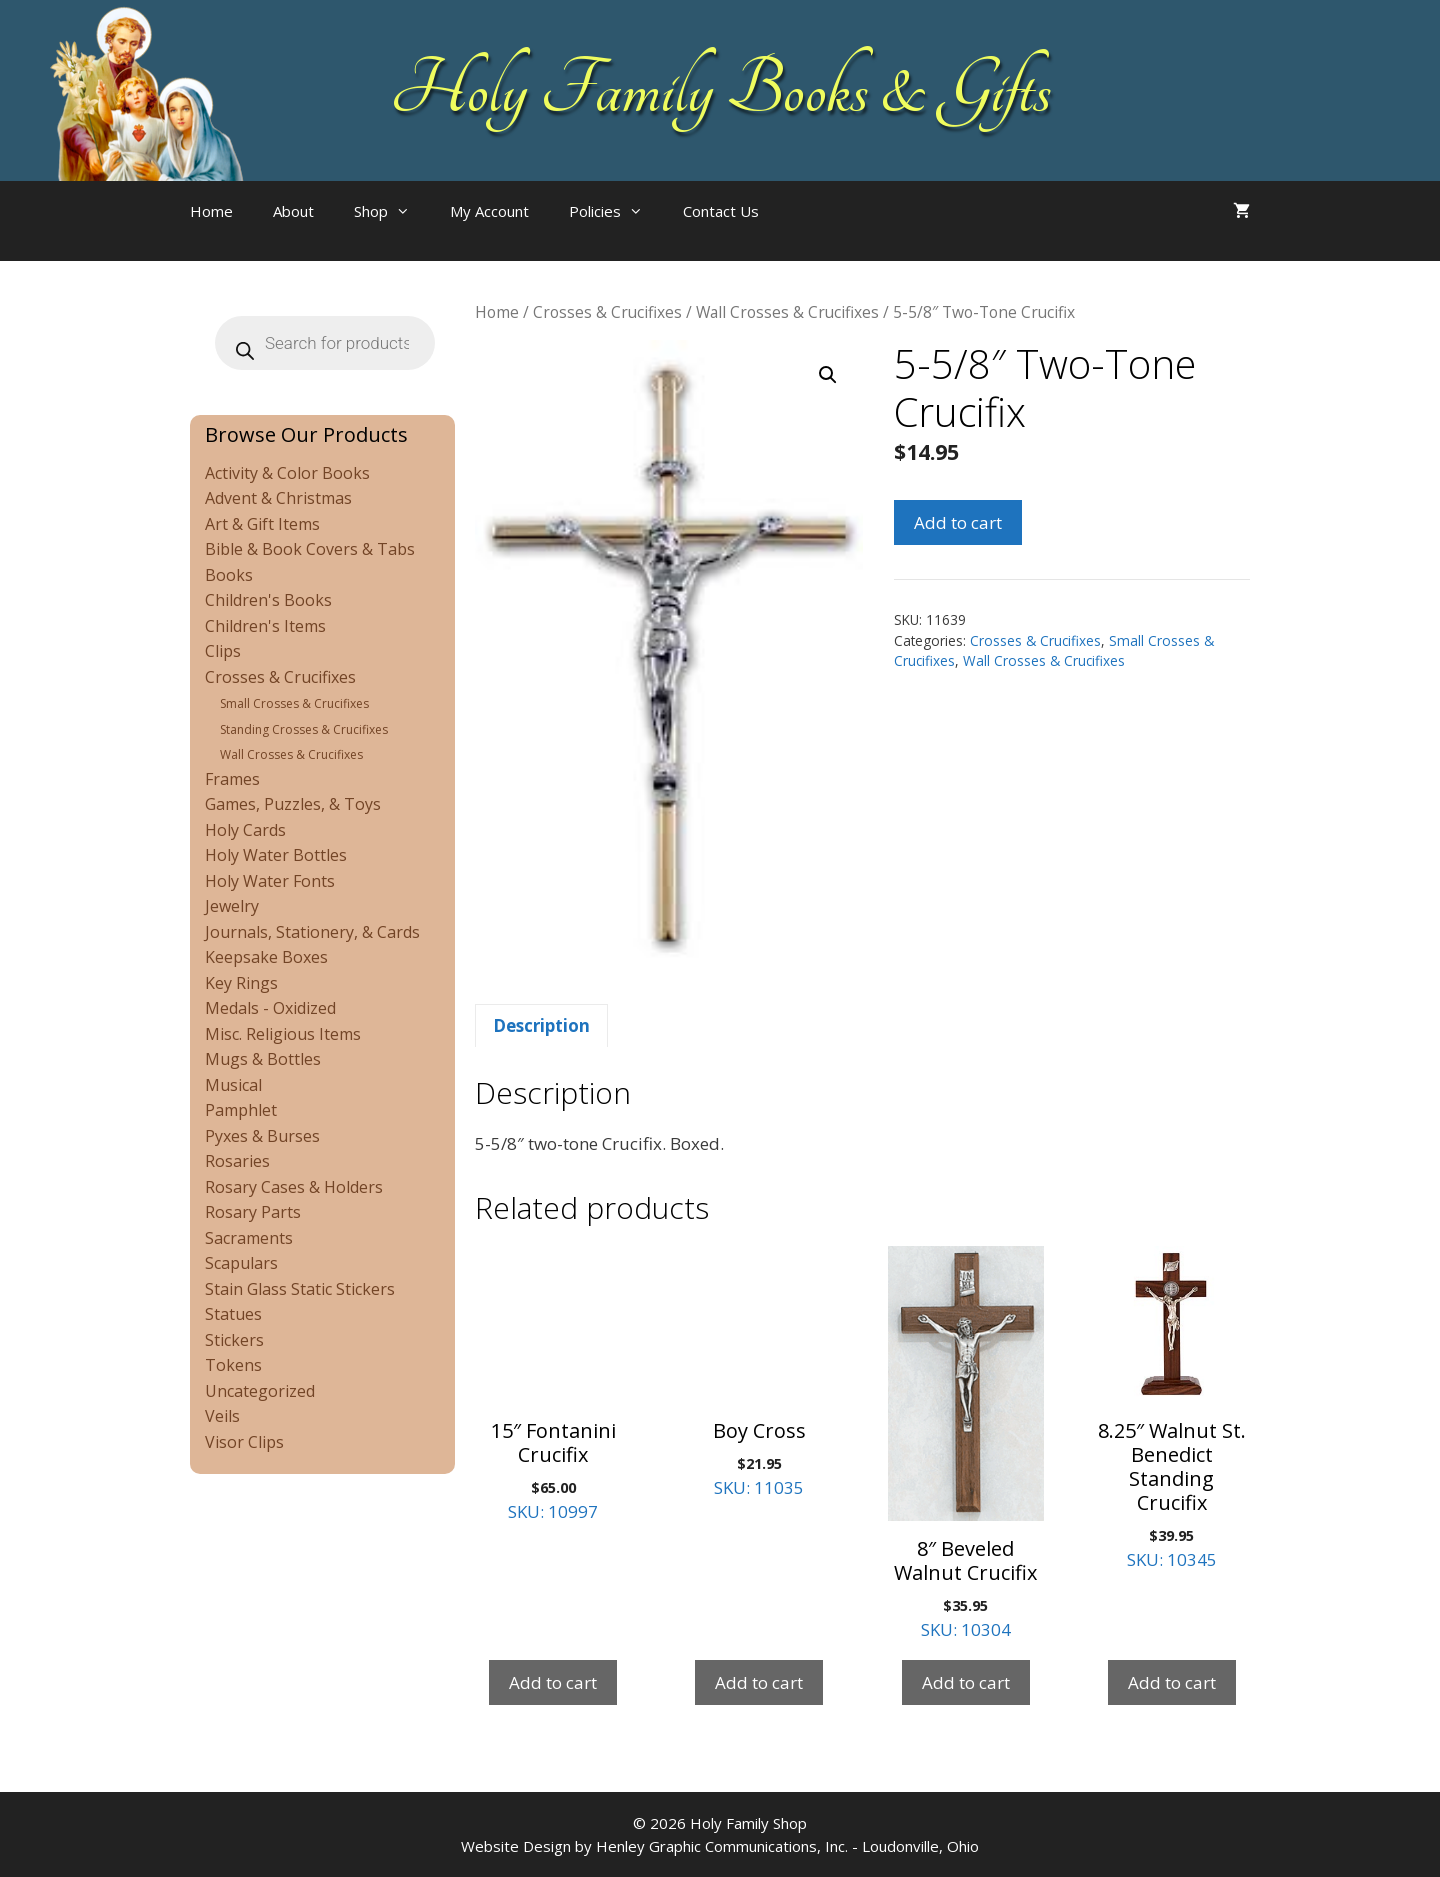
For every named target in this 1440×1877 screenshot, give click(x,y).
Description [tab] (541, 1025)
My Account (489, 211)
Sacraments (249, 1238)
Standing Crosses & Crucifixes (304, 729)
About (293, 211)
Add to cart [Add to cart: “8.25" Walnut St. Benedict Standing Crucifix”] (1172, 1682)
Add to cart (958, 522)
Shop (392, 211)
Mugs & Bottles (263, 1059)
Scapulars (241, 1263)
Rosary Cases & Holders (294, 1187)
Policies (616, 211)
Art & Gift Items (262, 524)
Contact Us (721, 211)
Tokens (233, 1365)
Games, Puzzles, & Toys (293, 804)
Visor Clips (244, 1442)
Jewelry (232, 906)
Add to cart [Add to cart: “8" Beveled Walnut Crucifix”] (966, 1682)
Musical (233, 1085)
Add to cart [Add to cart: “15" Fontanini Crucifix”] (553, 1682)
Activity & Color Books (287, 473)
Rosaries (237, 1161)
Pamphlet (241, 1110)
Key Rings (241, 983)
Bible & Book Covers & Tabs (310, 549)
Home (211, 211)
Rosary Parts (253, 1212)
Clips (223, 651)
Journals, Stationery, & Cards (312, 932)
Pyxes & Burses (262, 1136)
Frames (232, 779)
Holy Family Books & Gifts (720, 90)
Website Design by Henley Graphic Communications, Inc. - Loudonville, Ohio (720, 1846)
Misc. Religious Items (283, 1034)
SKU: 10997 (553, 1384)
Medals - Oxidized (270, 1008)
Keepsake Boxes (266, 957)
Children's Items (265, 626)
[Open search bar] (819, 231)
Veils (222, 1416)
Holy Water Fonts (270, 881)
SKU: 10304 (966, 1443)
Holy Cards (245, 830)
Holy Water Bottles (276, 855)
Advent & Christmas (278, 498)
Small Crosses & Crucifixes (294, 703)
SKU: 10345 (1172, 1408)
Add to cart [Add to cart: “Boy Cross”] (759, 1682)
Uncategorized (260, 1391)
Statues (233, 1314)
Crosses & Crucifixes (607, 312)
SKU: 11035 (759, 1372)
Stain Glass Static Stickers (300, 1289)
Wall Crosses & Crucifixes (787, 312)
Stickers (234, 1340)
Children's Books (268, 600)
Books (229, 575)
